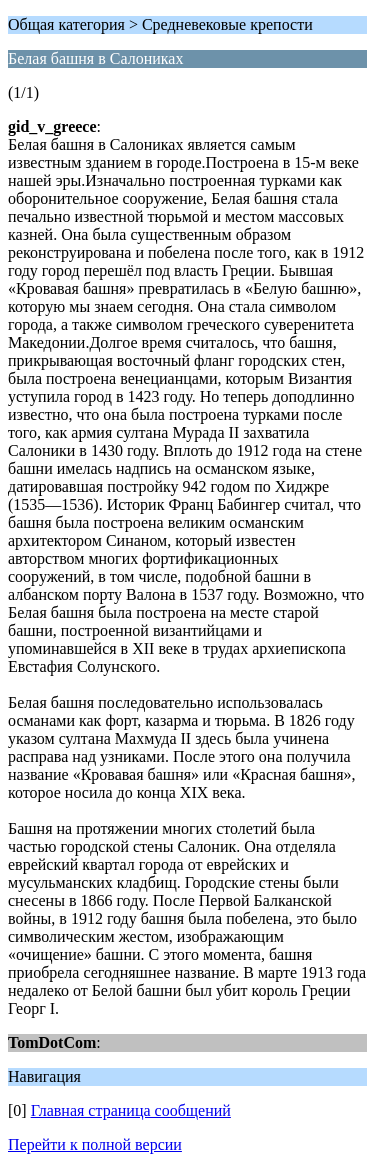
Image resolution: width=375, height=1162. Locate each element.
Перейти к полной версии (95, 1144)
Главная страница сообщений (131, 1110)
